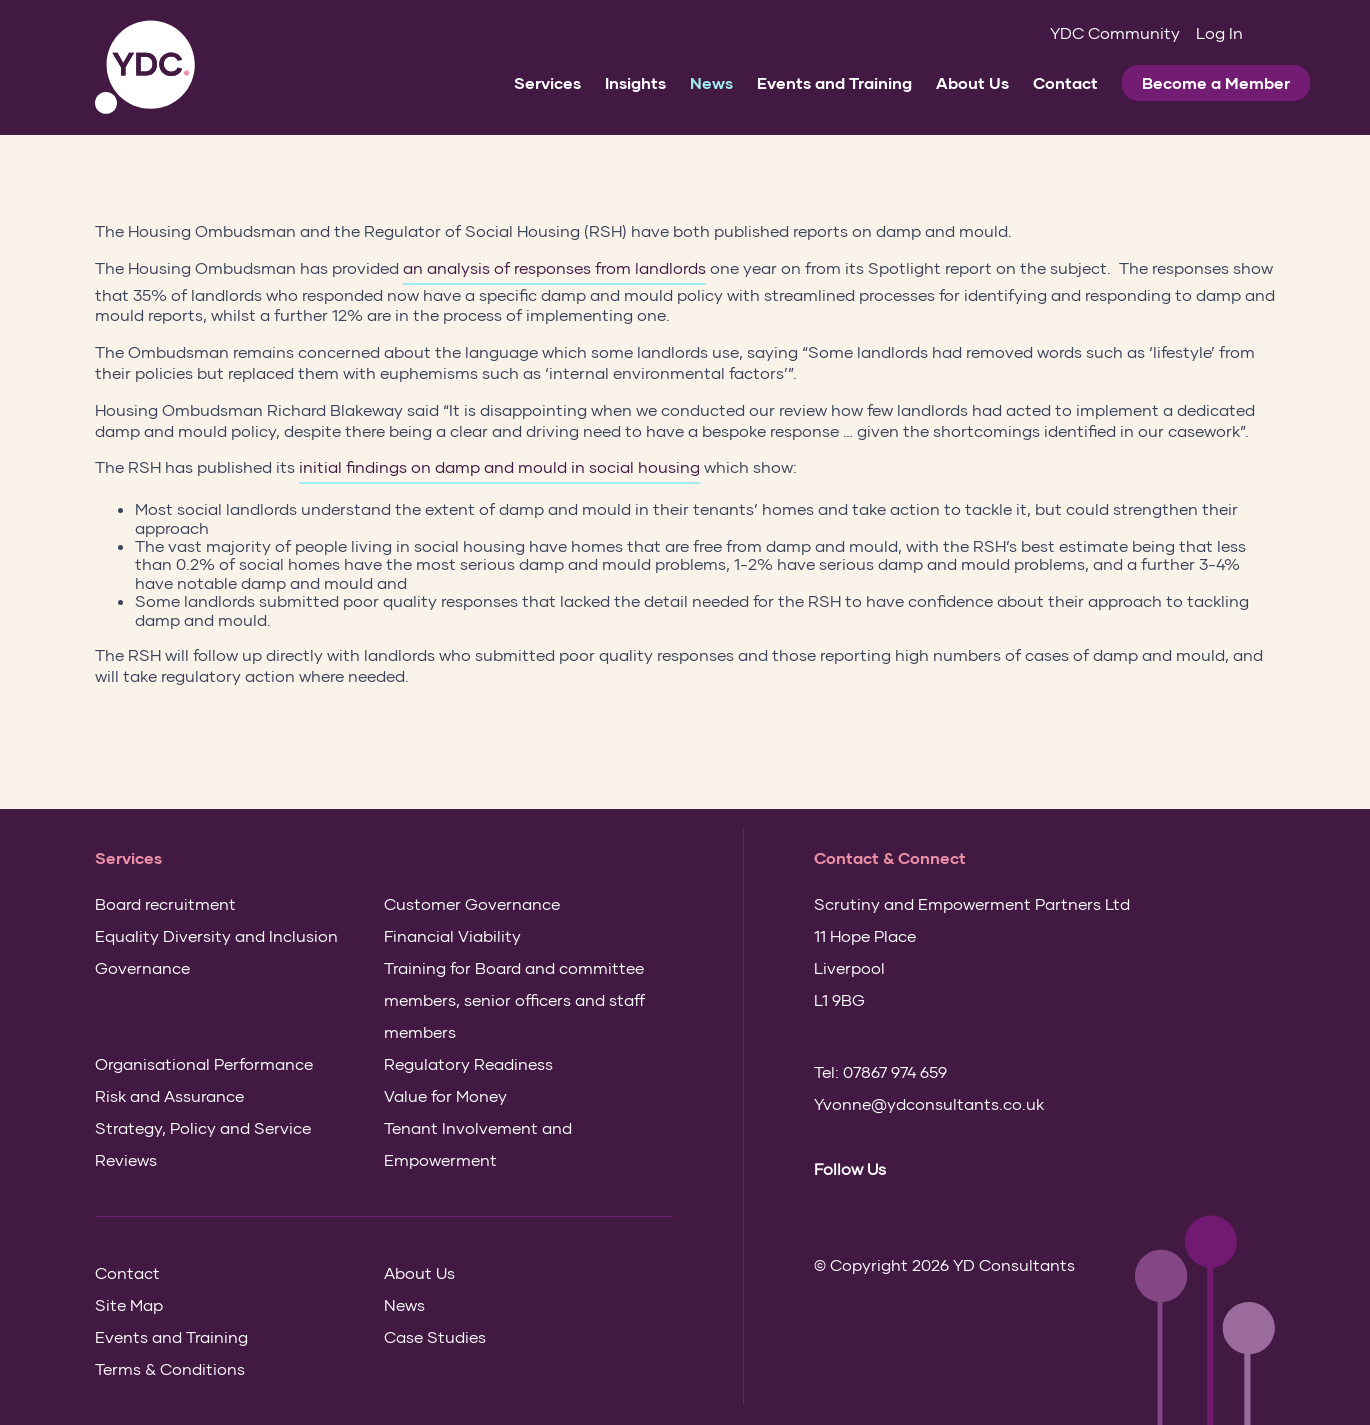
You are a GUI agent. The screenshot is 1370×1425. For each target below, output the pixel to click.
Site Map (129, 1304)
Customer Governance (472, 903)
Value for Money (445, 1095)
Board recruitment (165, 903)
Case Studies (435, 1336)
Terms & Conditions (170, 1368)
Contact (1065, 82)
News (711, 82)
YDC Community (1115, 32)
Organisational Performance (204, 1063)
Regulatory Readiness (468, 1063)
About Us (972, 82)
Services (547, 82)
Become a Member (1216, 82)
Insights (635, 82)
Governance (142, 967)
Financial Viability (452, 935)
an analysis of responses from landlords (554, 267)
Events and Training (834, 82)
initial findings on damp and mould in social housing (499, 466)
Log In (1219, 32)
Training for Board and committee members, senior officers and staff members (514, 999)
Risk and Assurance (169, 1095)
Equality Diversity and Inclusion (216, 935)
